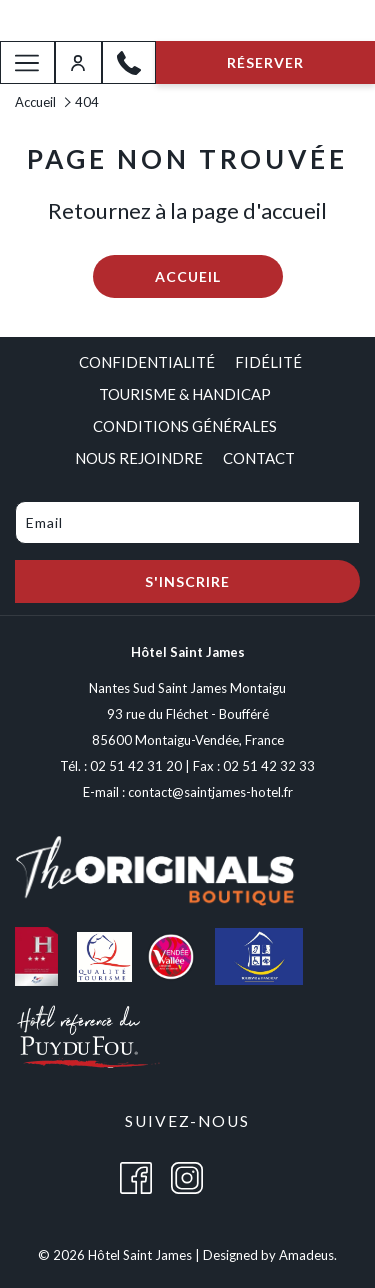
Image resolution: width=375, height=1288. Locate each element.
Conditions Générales (185, 426)
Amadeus (306, 1255)
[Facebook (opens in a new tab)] (136, 1177)
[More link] (27, 62)
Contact (259, 458)
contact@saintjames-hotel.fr (210, 792)
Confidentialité (147, 362)
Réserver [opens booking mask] (265, 62)
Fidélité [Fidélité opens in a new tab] (268, 362)
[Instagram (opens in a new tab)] (187, 1177)
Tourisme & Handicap (185, 394)
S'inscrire (187, 581)
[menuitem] (142, 362)
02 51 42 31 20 (136, 766)
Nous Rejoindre (139, 458)
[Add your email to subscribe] (187, 522)
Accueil (35, 102)
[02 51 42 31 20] (129, 63)
